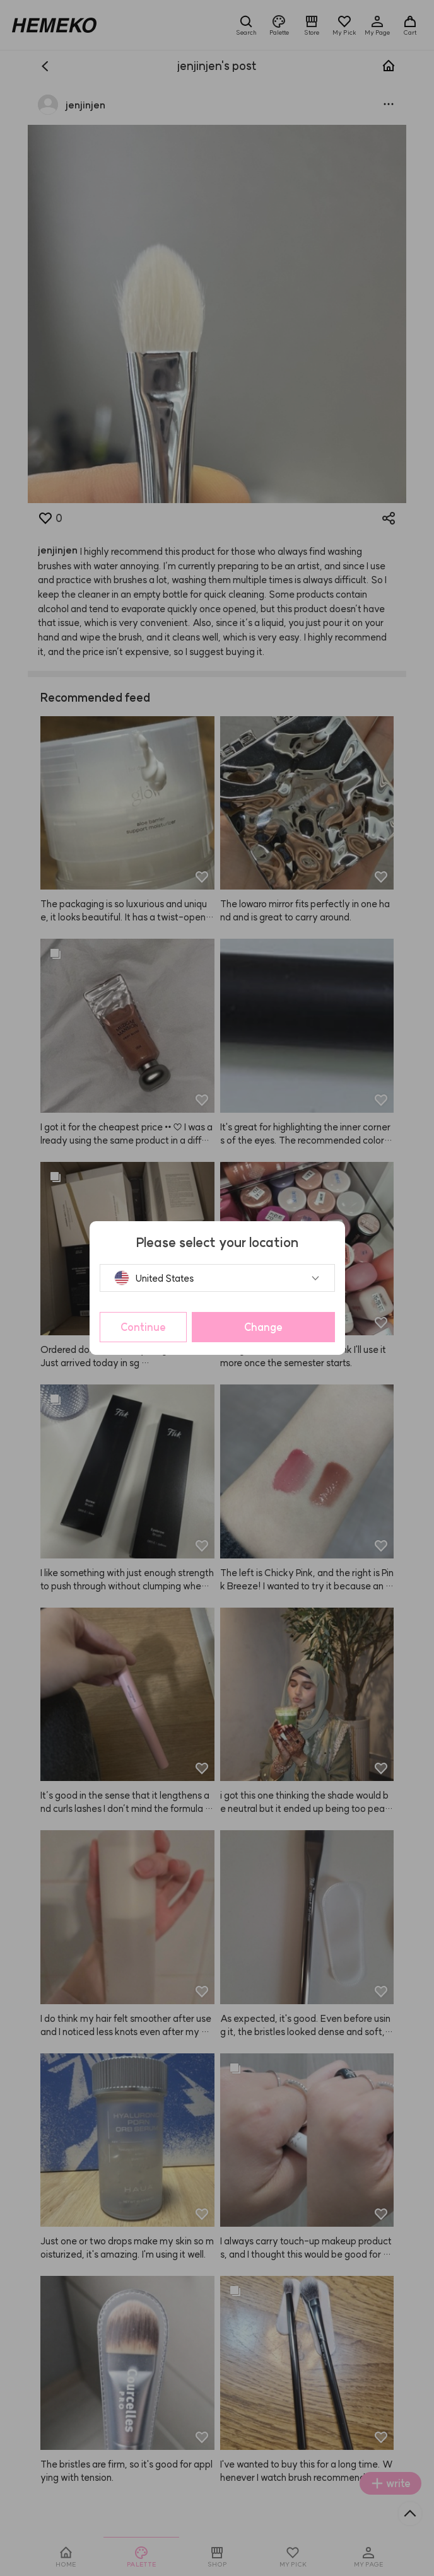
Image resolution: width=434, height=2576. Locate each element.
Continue (143, 1327)
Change (263, 1327)
